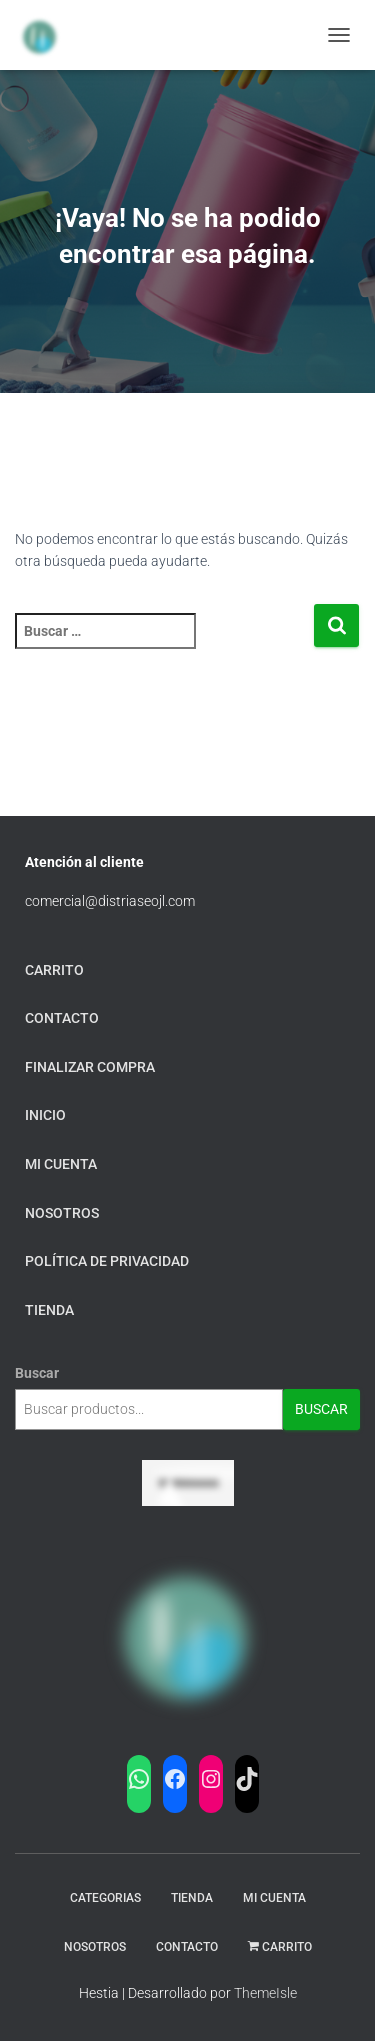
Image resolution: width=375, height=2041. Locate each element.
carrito (54, 970)
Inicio (45, 1115)
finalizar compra (90, 1067)
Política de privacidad (107, 1261)
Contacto (62, 1018)
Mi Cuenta (274, 1898)
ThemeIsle (265, 1993)
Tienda (192, 1898)
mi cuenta (61, 1164)
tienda (49, 1310)
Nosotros (62, 1213)
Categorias (105, 1898)
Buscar (37, 1373)
